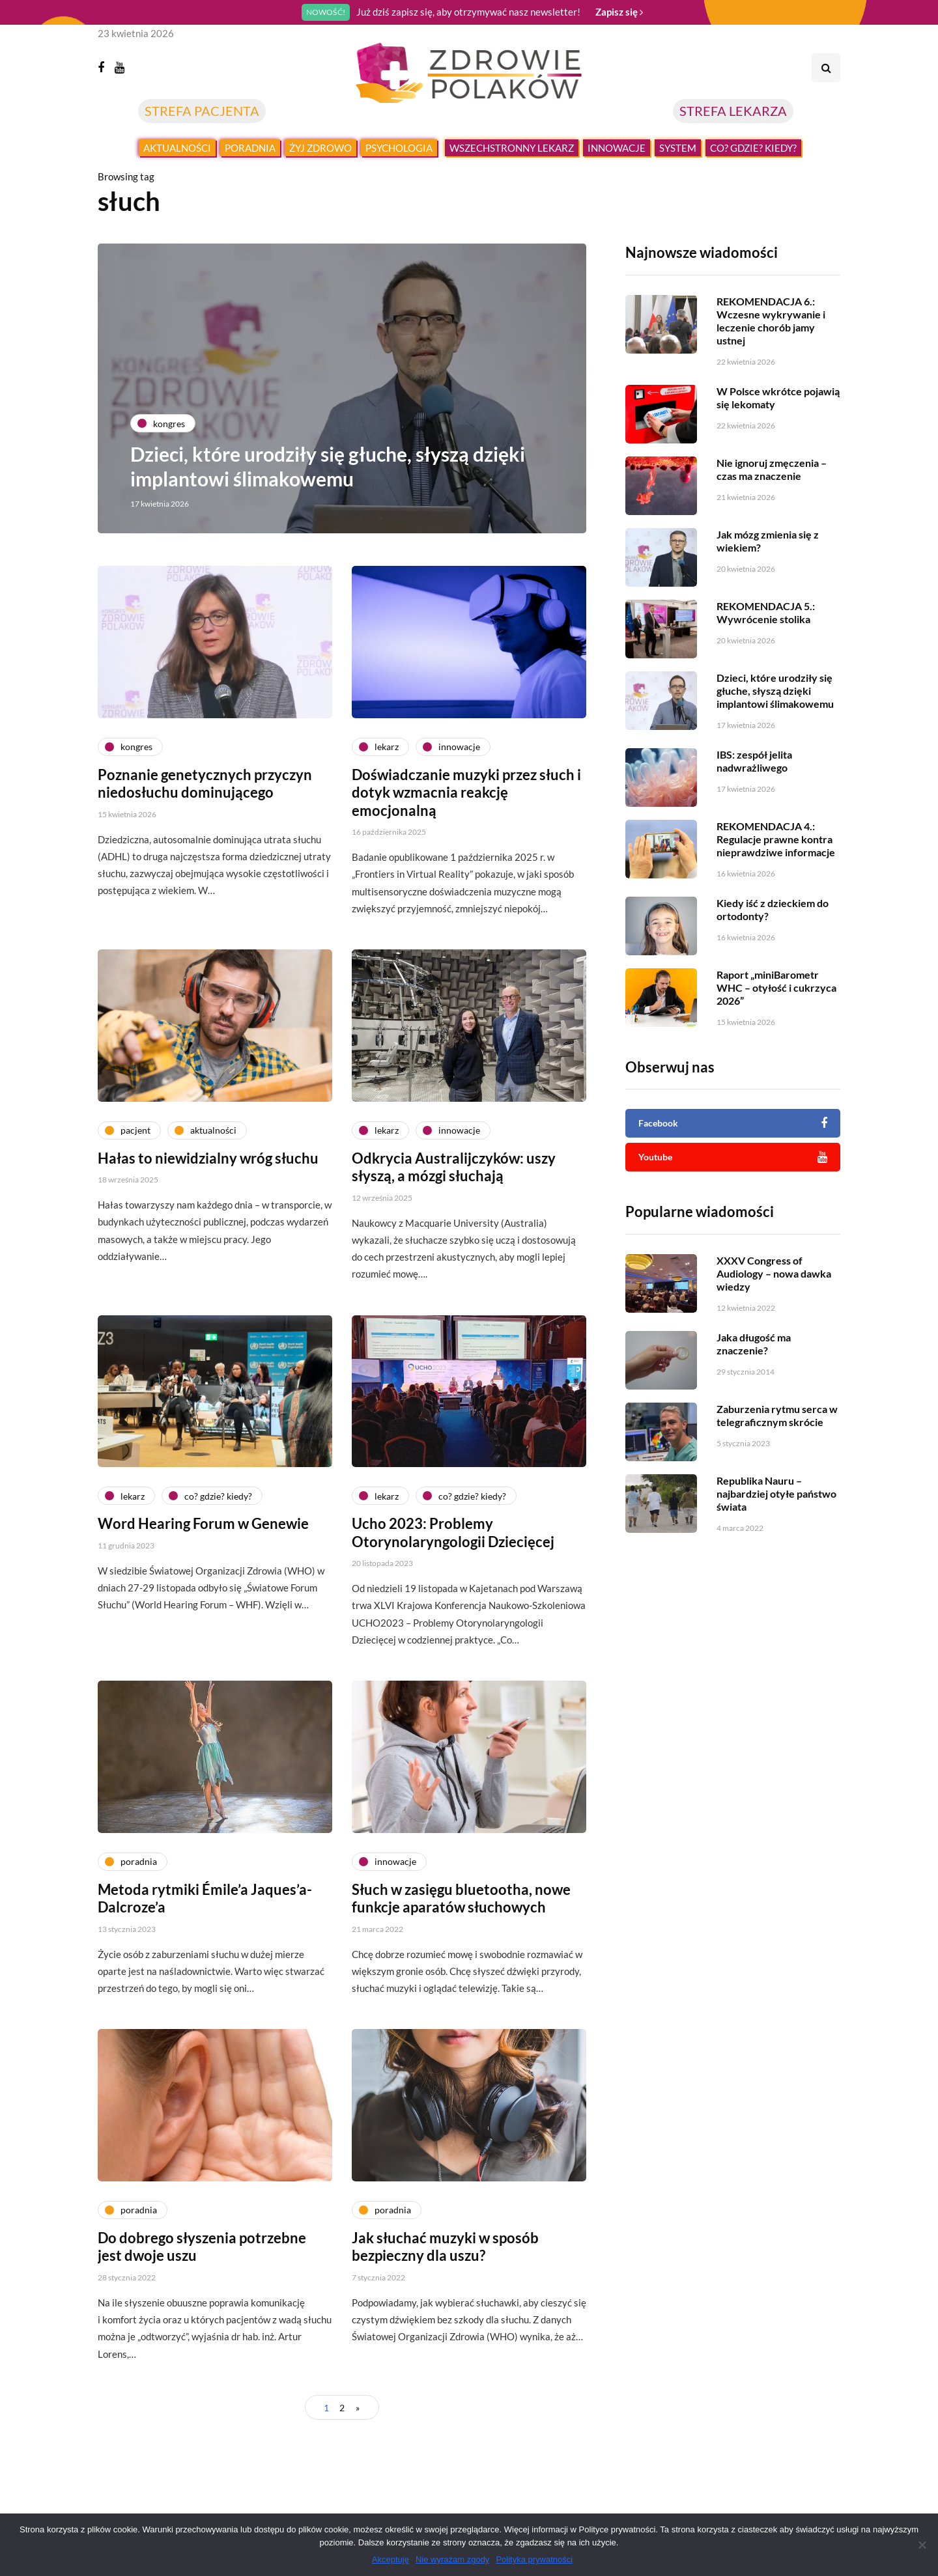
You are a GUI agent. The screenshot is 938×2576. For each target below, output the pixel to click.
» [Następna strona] (358, 2407)
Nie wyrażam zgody (452, 2559)
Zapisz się (619, 12)
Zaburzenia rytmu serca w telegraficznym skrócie (777, 1478)
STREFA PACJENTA (202, 111)
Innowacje (617, 148)
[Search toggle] (826, 67)
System (677, 148)
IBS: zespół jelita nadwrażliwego (754, 824)
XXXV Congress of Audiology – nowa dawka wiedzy (774, 1336)
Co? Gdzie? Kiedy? (753, 148)
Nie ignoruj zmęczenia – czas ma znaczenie (772, 532)
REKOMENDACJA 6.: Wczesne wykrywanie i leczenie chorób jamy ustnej (771, 320)
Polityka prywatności (534, 2559)
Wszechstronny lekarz (511, 148)
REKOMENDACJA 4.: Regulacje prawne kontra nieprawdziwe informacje (776, 902)
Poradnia (250, 148)
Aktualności (177, 148)
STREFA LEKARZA (733, 111)
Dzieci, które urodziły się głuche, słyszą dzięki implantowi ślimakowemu (327, 466)
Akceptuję (390, 2559)
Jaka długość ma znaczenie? (754, 1407)
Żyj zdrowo (320, 148)
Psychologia (399, 148)
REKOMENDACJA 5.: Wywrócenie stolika (766, 675)
